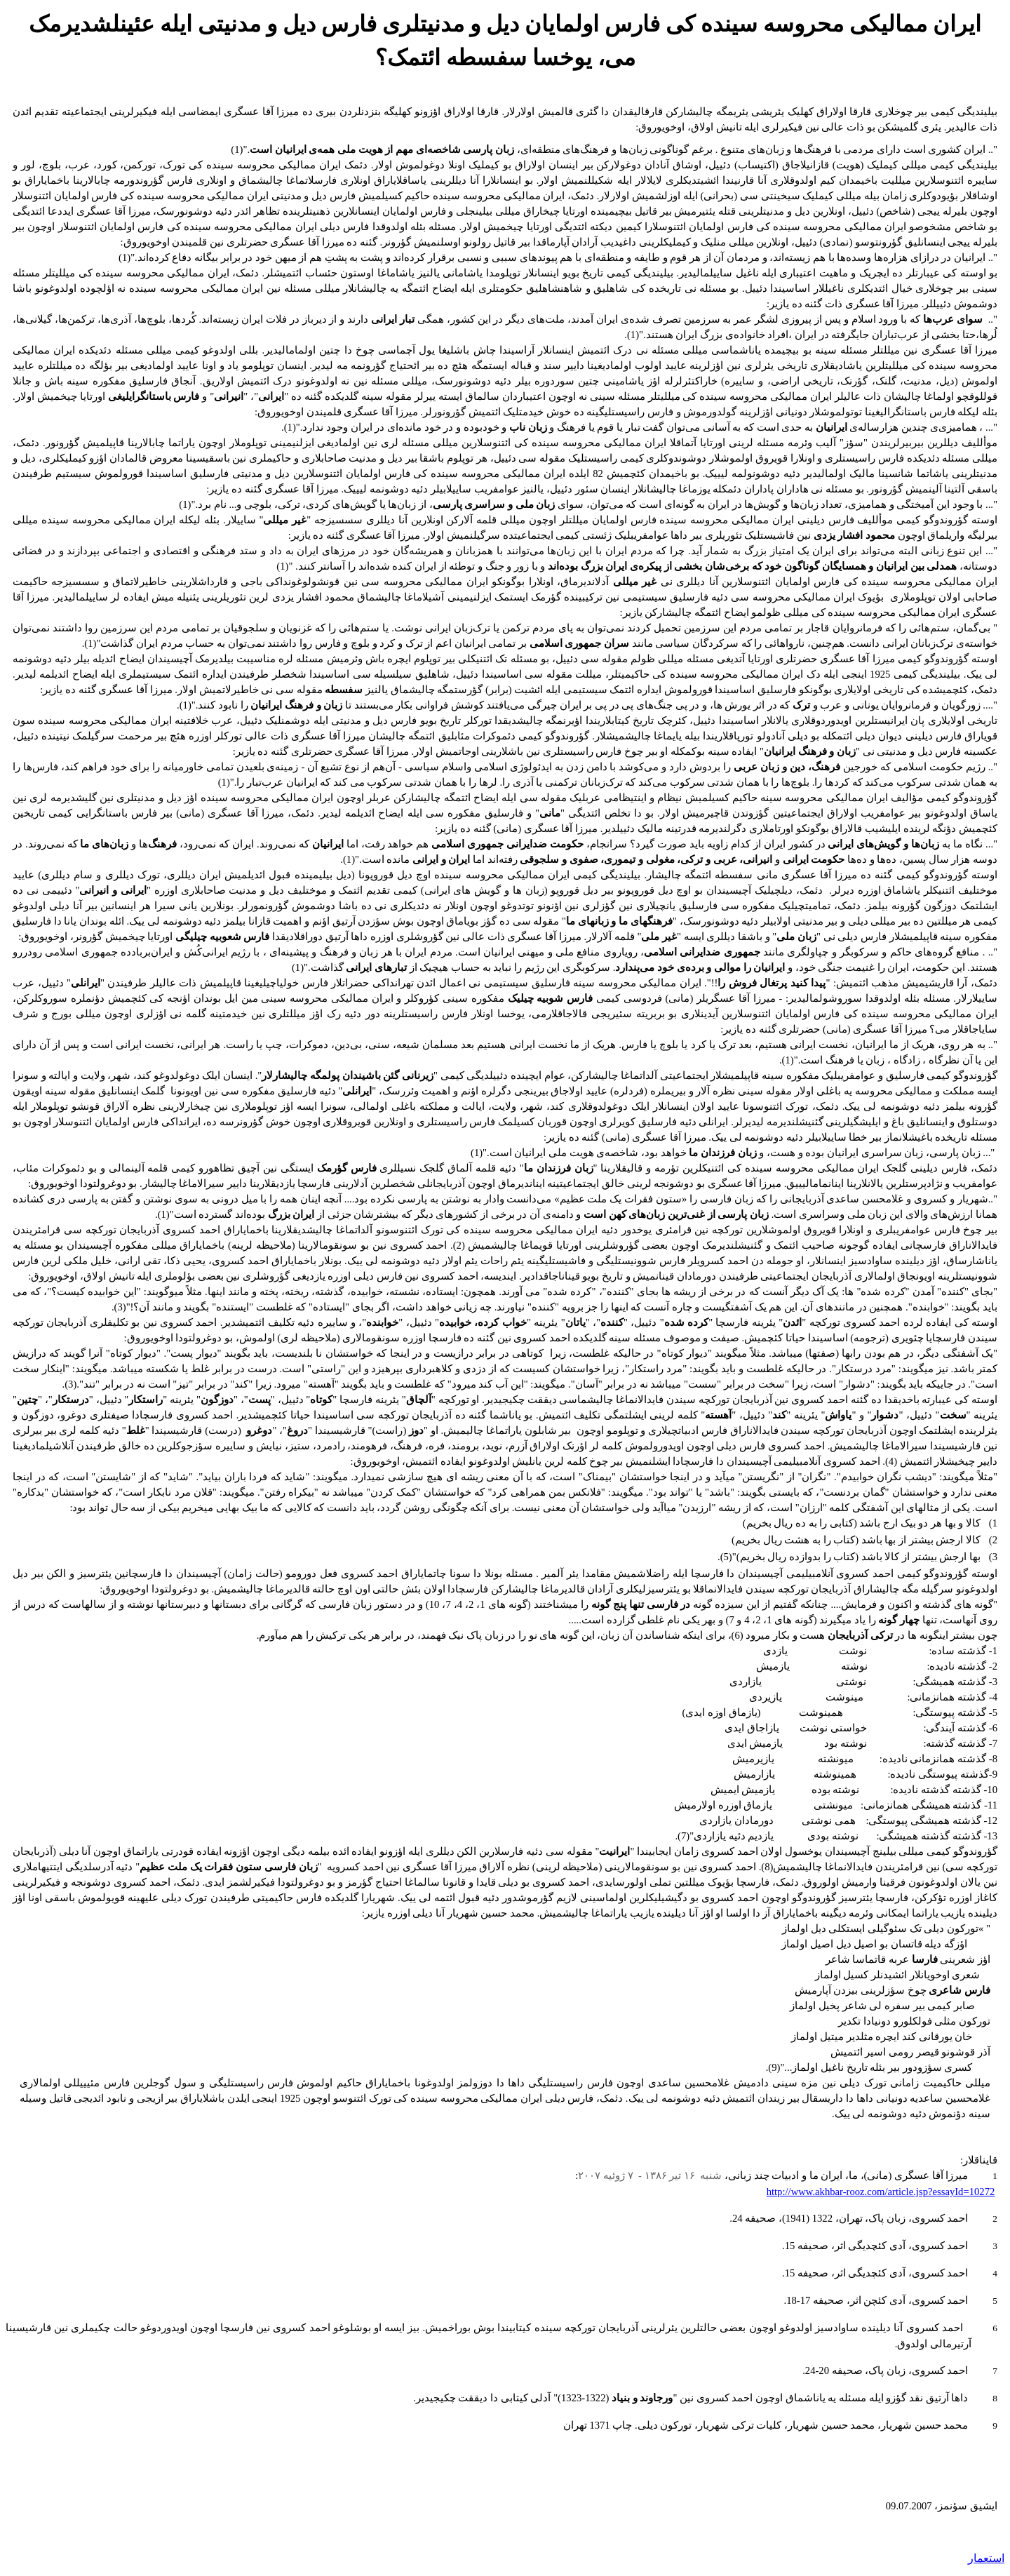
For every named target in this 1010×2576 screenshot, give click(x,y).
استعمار (986, 2558)
